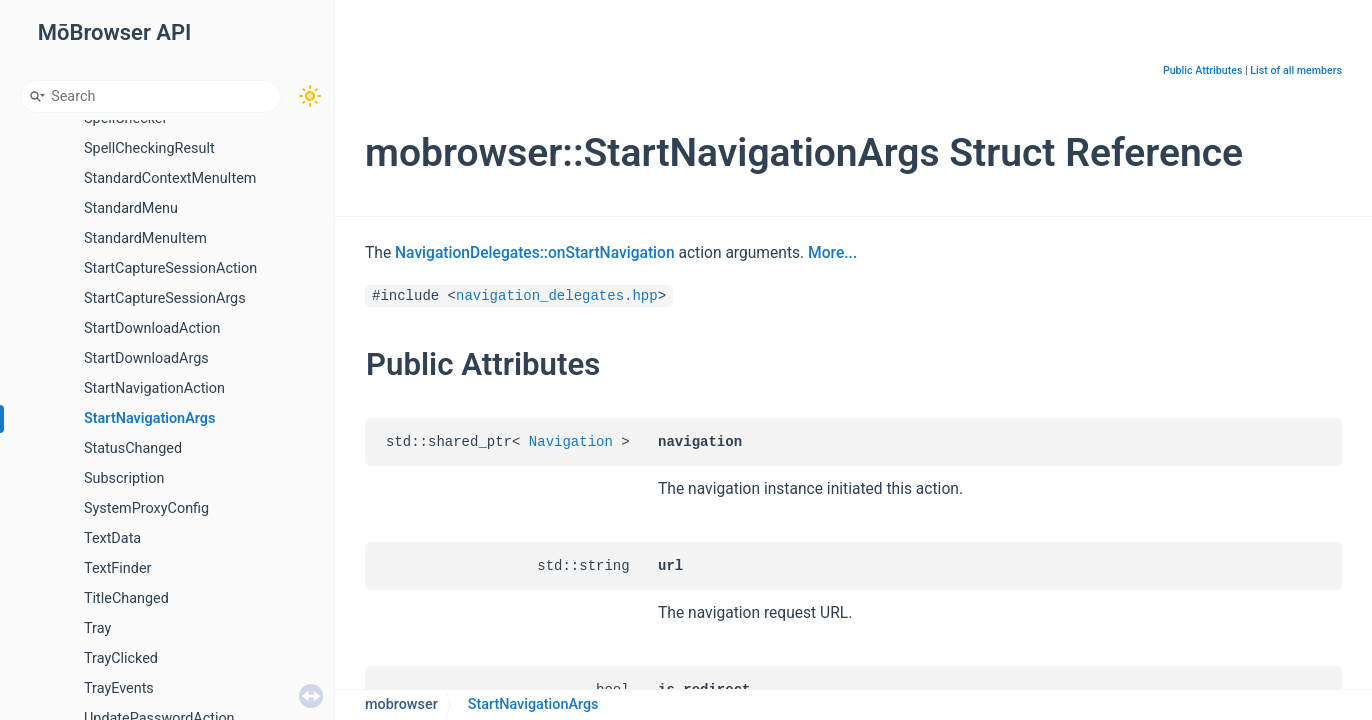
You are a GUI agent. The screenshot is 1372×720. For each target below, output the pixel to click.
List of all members (1296, 70)
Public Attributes (1203, 70)
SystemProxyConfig (146, 508)
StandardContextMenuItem (170, 178)
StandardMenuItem (145, 238)
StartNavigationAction (154, 388)
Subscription (124, 478)
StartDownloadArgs (146, 358)
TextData (112, 538)
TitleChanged (126, 598)
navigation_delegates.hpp (557, 296)
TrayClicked (121, 658)
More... (832, 253)
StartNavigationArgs (149, 418)
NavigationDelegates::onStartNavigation (535, 253)
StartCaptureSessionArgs (165, 298)
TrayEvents (119, 688)
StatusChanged (133, 448)
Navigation (571, 442)
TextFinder (117, 568)
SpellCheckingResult (149, 148)
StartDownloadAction (152, 328)
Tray (97, 628)
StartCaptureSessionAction (170, 268)
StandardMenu (131, 208)
